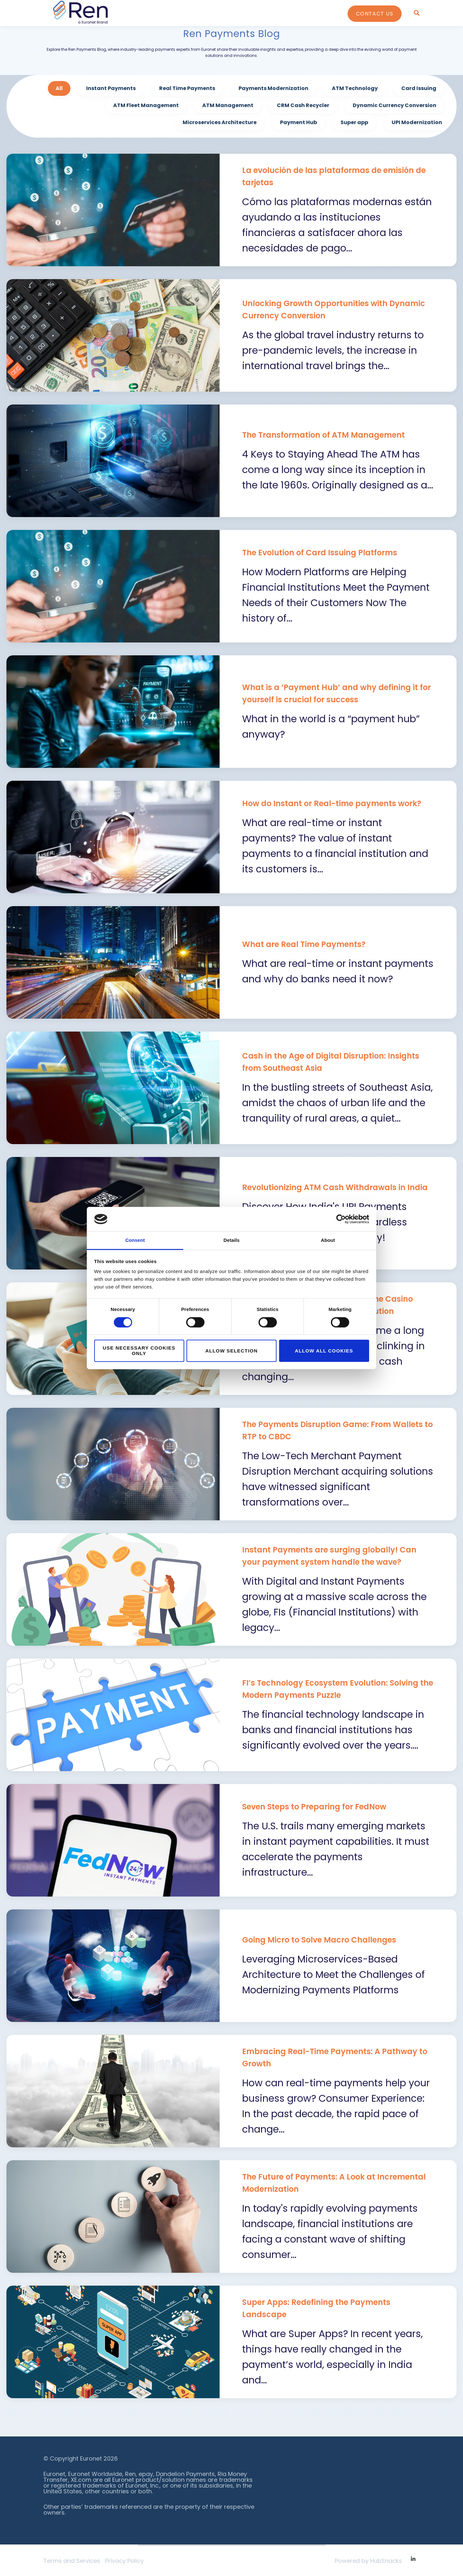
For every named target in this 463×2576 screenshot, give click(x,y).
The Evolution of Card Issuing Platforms (319, 552)
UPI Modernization (417, 122)
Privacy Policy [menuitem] (124, 2561)
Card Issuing (418, 88)
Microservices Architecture (220, 122)
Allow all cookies (324, 1350)
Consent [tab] (135, 1240)
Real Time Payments (187, 88)
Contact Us (374, 13)
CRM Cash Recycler (303, 105)
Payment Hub (298, 122)
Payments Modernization (273, 88)
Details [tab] (231, 1240)
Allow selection (231, 1350)
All (59, 88)
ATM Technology (355, 88)
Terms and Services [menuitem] (71, 2561)
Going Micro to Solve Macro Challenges (319, 1939)
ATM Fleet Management (146, 105)
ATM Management (227, 105)
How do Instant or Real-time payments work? (331, 803)
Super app (354, 122)
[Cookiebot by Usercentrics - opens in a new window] (341, 1219)
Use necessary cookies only (139, 1350)
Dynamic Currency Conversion (394, 105)
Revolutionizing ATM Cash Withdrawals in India (335, 1187)
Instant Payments (111, 88)
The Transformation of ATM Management (323, 435)
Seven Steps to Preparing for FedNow (314, 1806)
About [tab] (328, 1240)
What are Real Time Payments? (304, 944)
